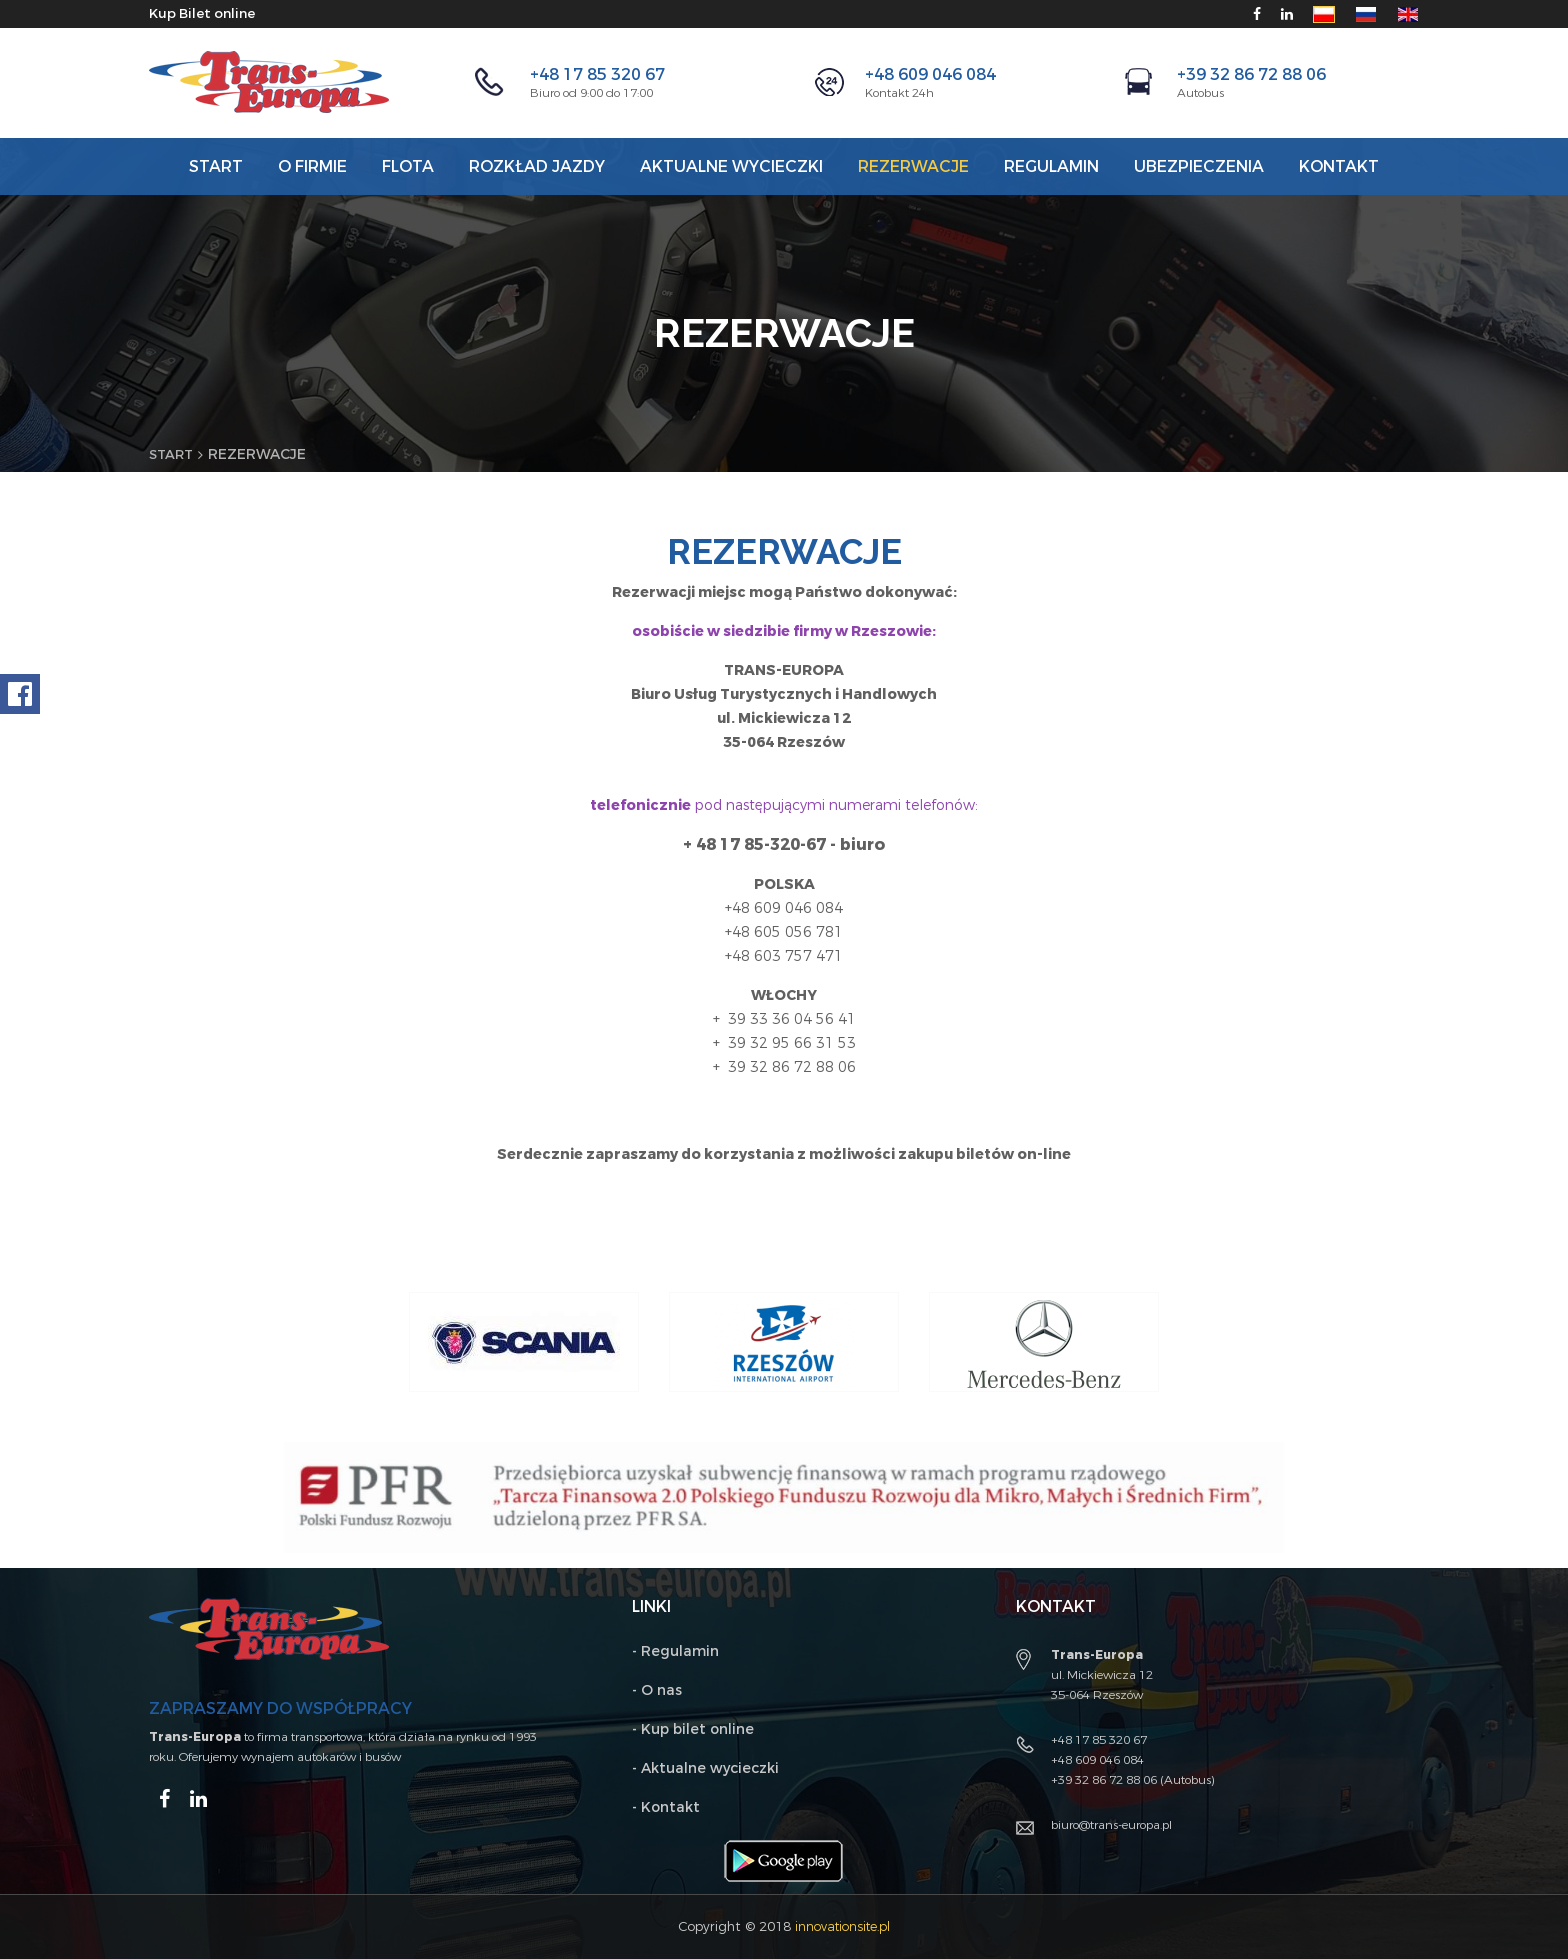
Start (216, 166)
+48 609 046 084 (930, 74)
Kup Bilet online (206, 13)
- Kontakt (666, 1807)
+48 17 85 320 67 (597, 74)
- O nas (657, 1690)
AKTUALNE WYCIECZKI (731, 166)
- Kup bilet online (693, 1729)
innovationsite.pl (843, 1926)
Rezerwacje (913, 166)
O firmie (312, 166)
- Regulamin (675, 1651)
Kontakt (1339, 166)
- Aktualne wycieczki (705, 1768)
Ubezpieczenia (1199, 166)
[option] (524, 1342)
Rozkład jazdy (537, 166)
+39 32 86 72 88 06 (1251, 74)
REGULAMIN (1051, 166)
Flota (408, 166)
